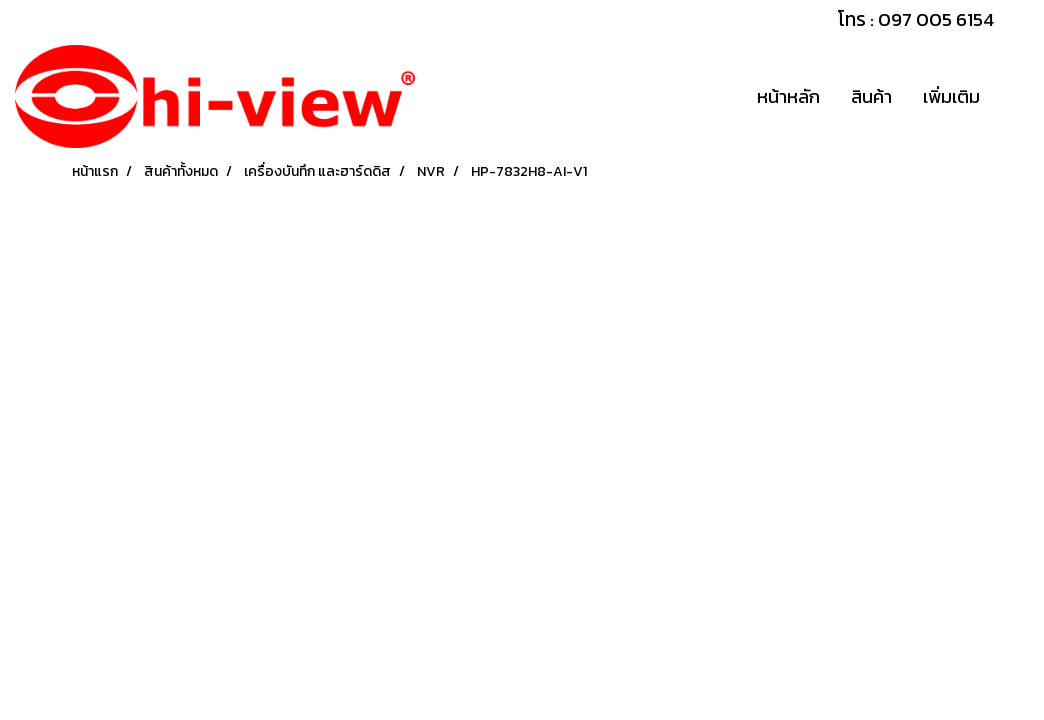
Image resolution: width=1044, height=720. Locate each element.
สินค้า (871, 96)
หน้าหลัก (788, 96)
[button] (1013, 97)
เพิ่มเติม (951, 96)
